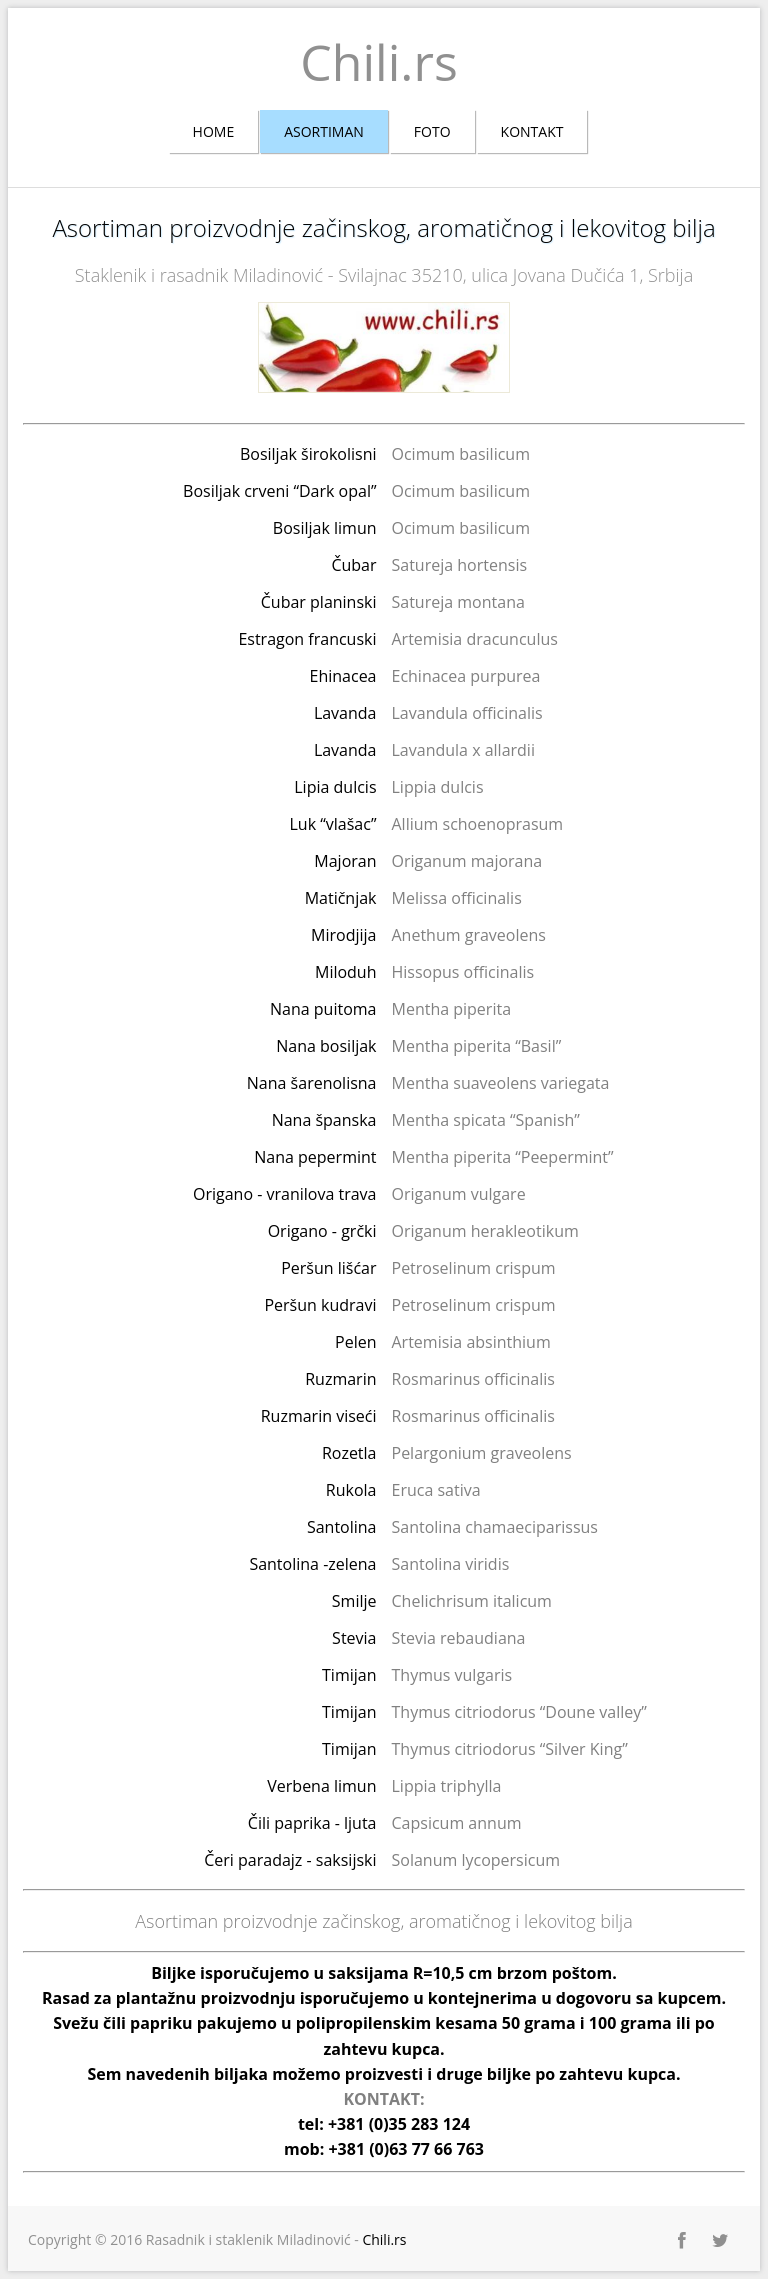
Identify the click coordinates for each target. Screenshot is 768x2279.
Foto (432, 131)
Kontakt (532, 131)
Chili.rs (378, 62)
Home (214, 131)
